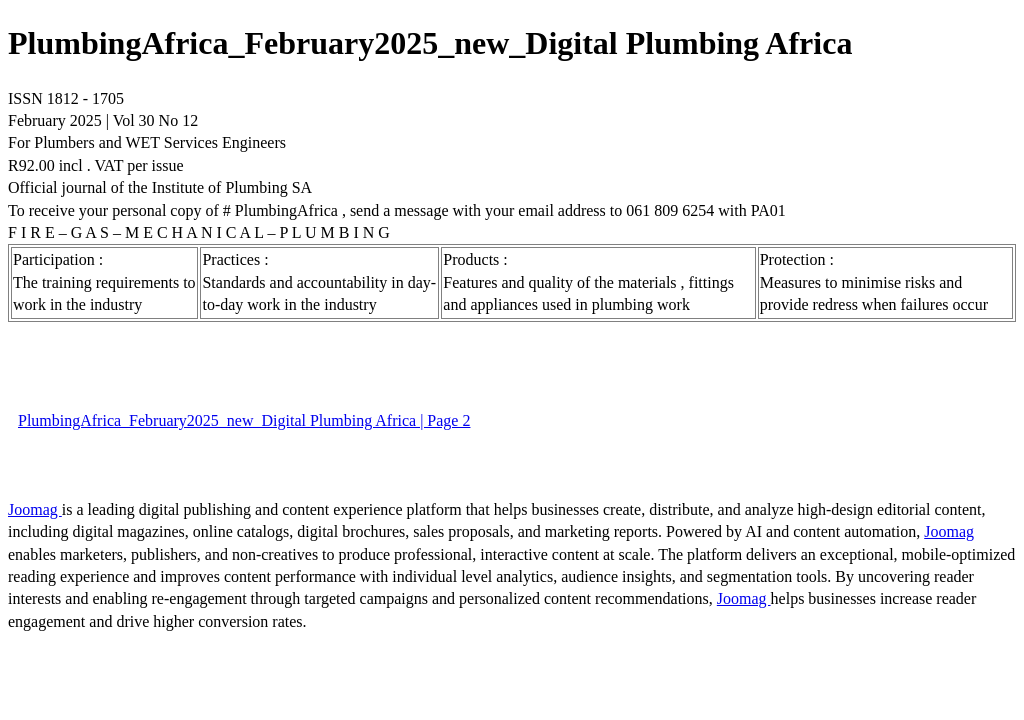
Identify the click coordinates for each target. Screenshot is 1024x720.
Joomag (35, 509)
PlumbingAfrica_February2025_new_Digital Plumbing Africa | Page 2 (244, 420)
